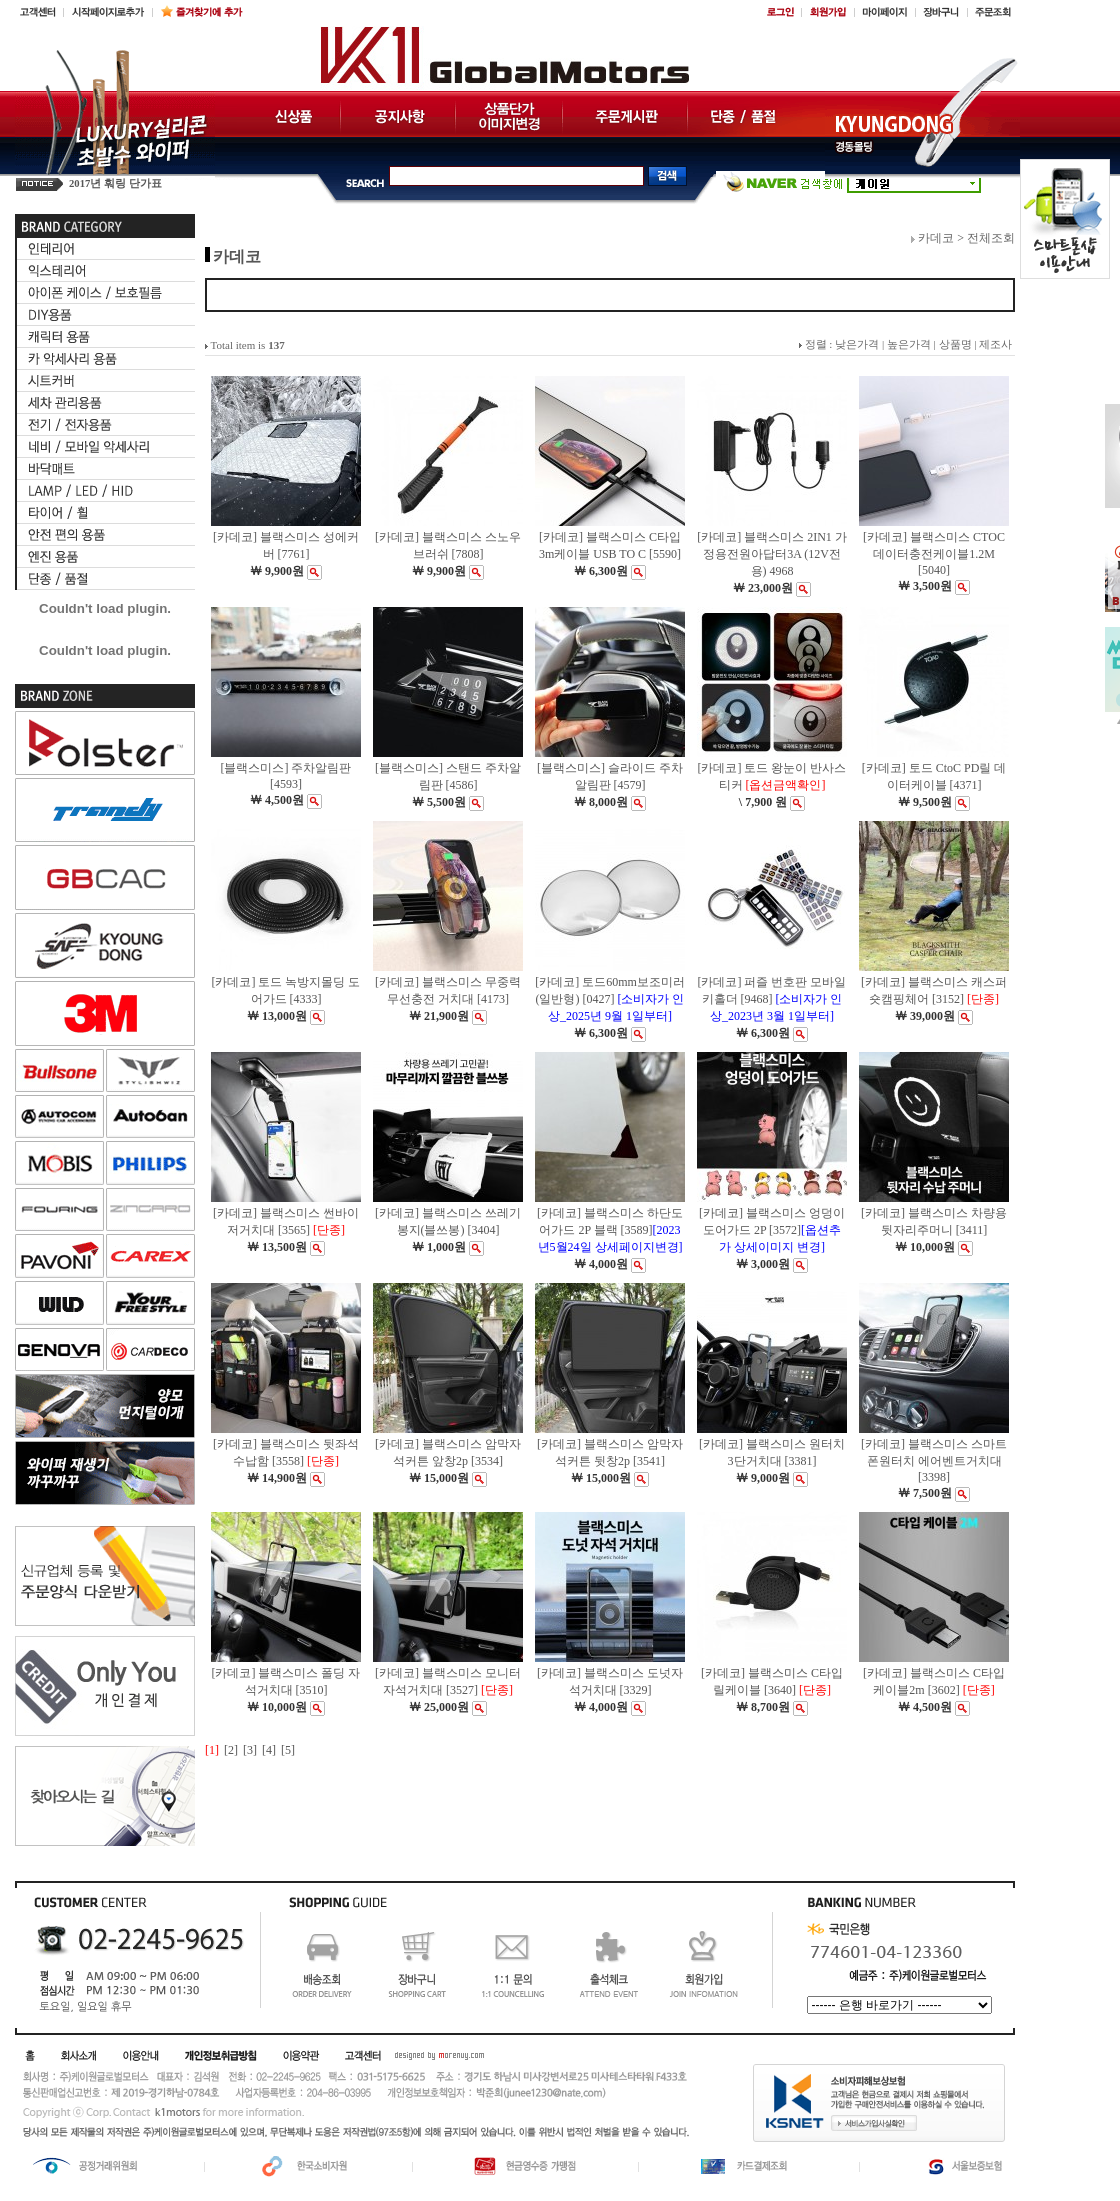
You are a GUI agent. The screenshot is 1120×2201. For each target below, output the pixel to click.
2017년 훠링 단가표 (115, 183)
